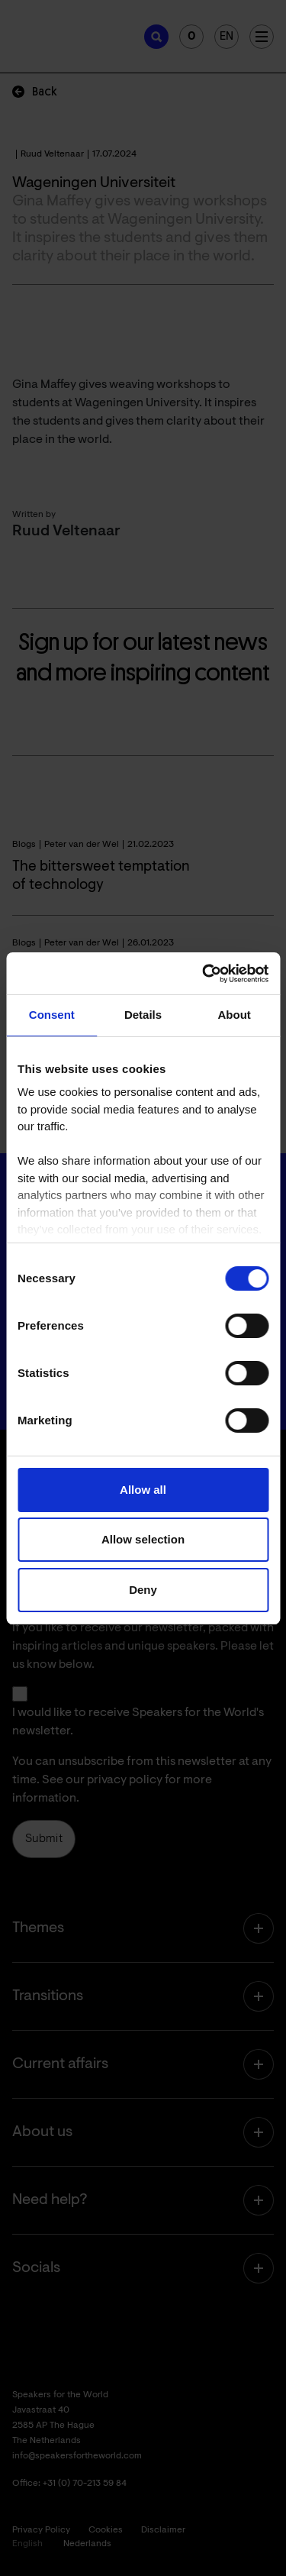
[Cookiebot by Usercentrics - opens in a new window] (203, 974)
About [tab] (234, 1014)
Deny (143, 1589)
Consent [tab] (52, 1014)
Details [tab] (143, 1014)
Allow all (143, 1489)
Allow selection (143, 1539)
